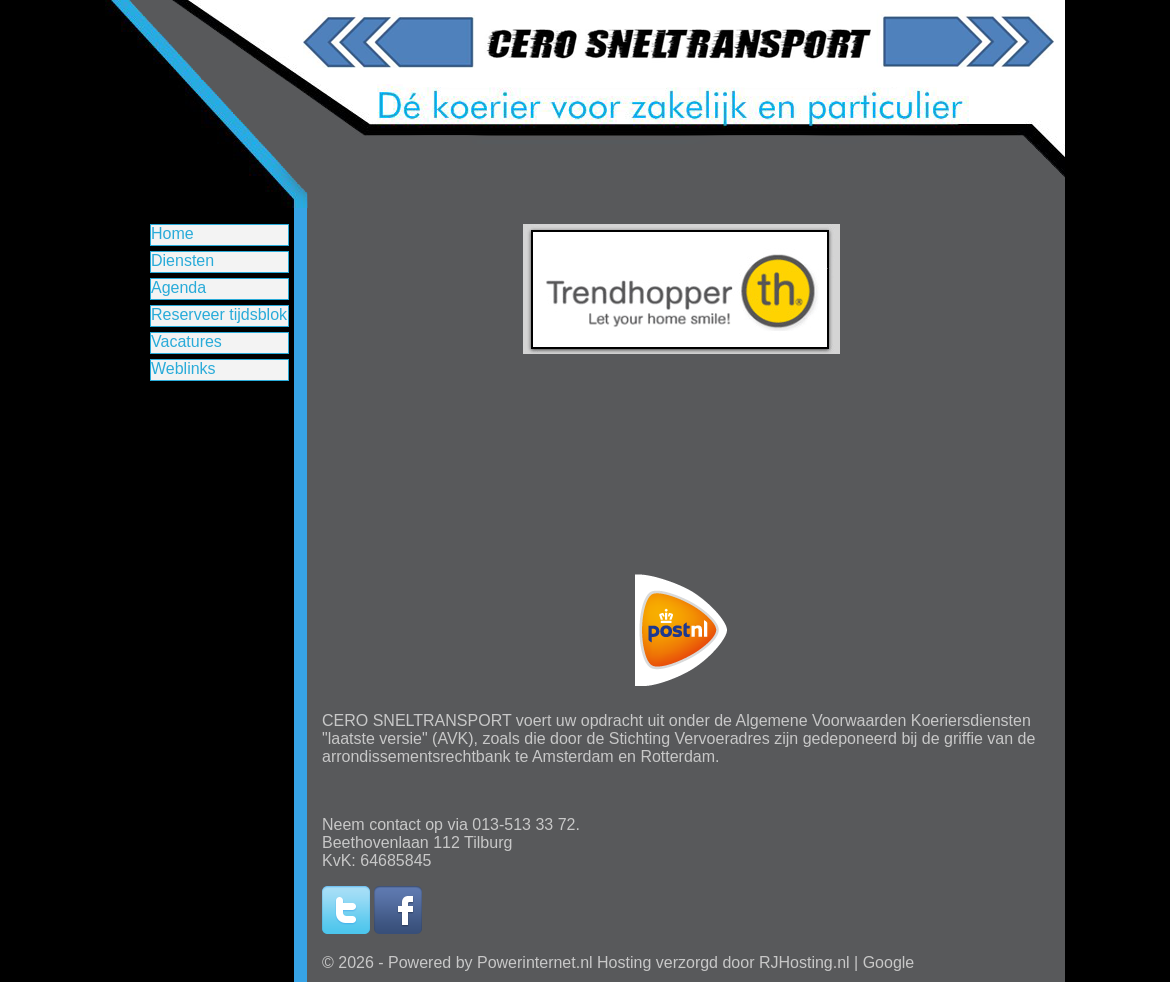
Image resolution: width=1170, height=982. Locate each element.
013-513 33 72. (526, 824)
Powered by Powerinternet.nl (490, 962)
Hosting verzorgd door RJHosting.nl (723, 962)
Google (889, 962)
